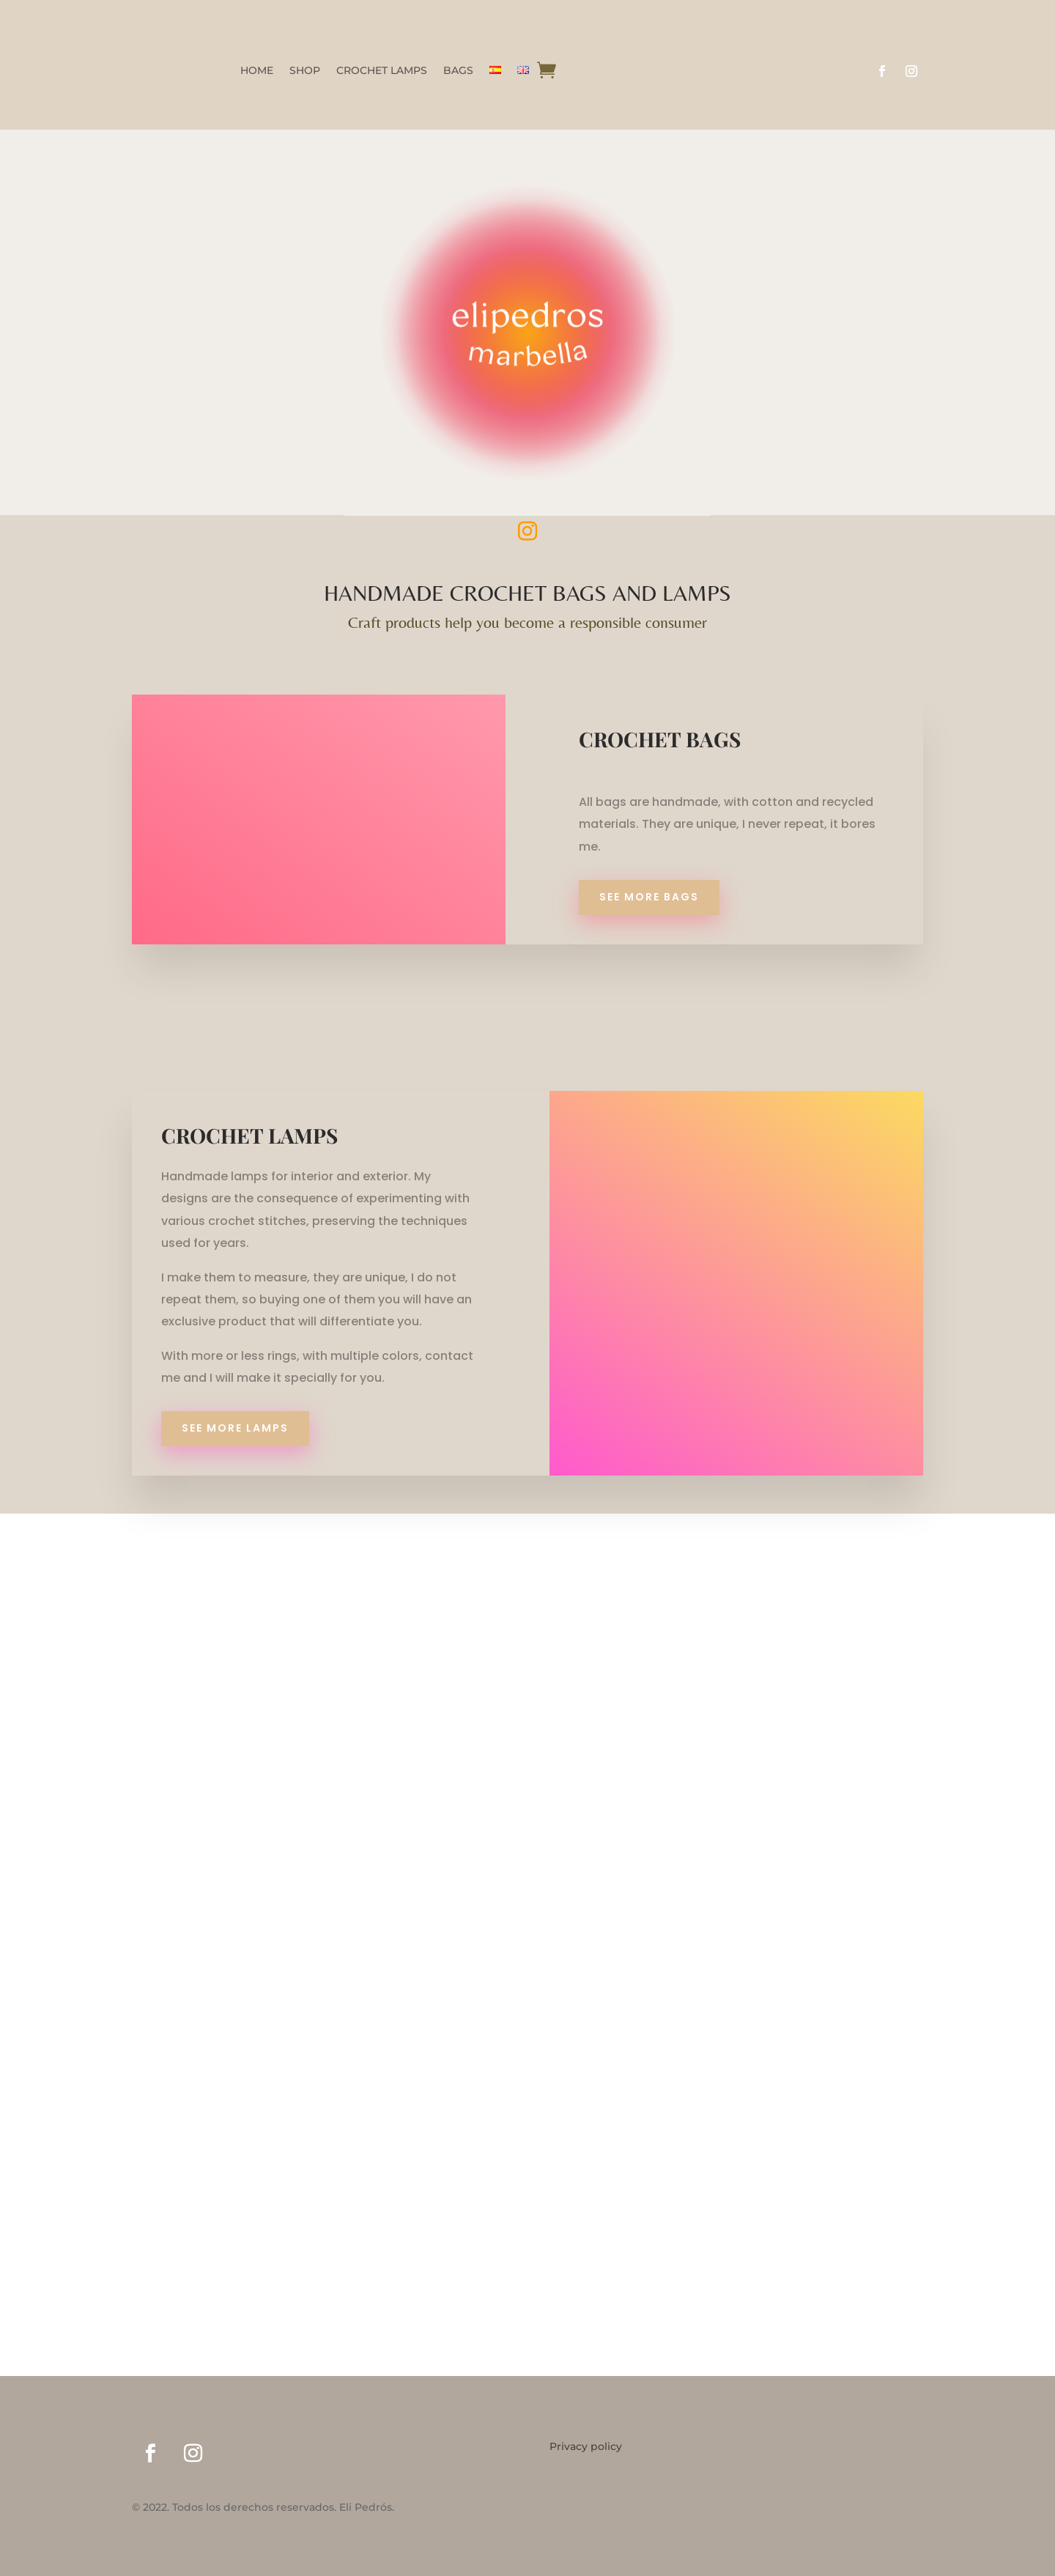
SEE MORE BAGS (649, 896)
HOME (256, 71)
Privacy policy (585, 2447)
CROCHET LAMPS (381, 71)
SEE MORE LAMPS (235, 1428)
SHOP (304, 71)
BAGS (458, 71)
